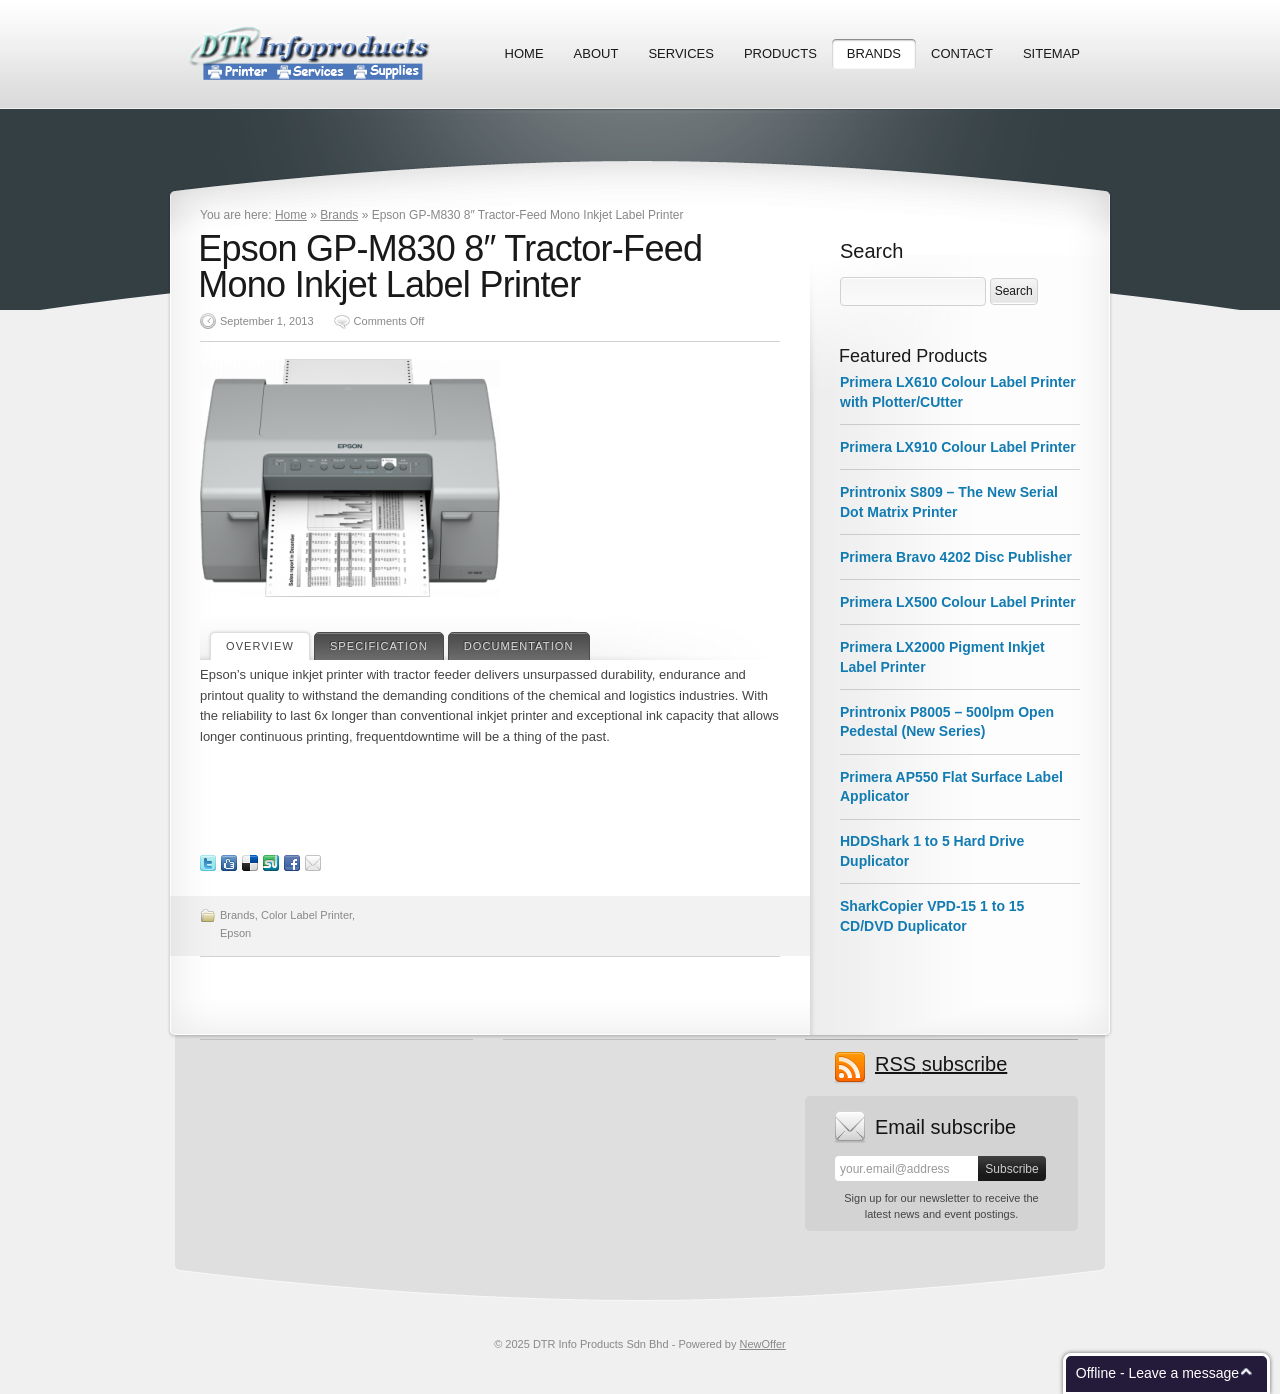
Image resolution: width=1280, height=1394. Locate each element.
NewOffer (763, 1344)
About (596, 53)
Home (524, 53)
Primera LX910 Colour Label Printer (958, 447)
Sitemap (1051, 53)
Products (780, 53)
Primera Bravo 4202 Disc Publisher (956, 557)
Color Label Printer (306, 915)
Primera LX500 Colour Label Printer (958, 602)
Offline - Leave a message (1157, 1373)
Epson (235, 933)
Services (681, 53)
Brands (874, 53)
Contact (962, 53)
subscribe (941, 1064)
